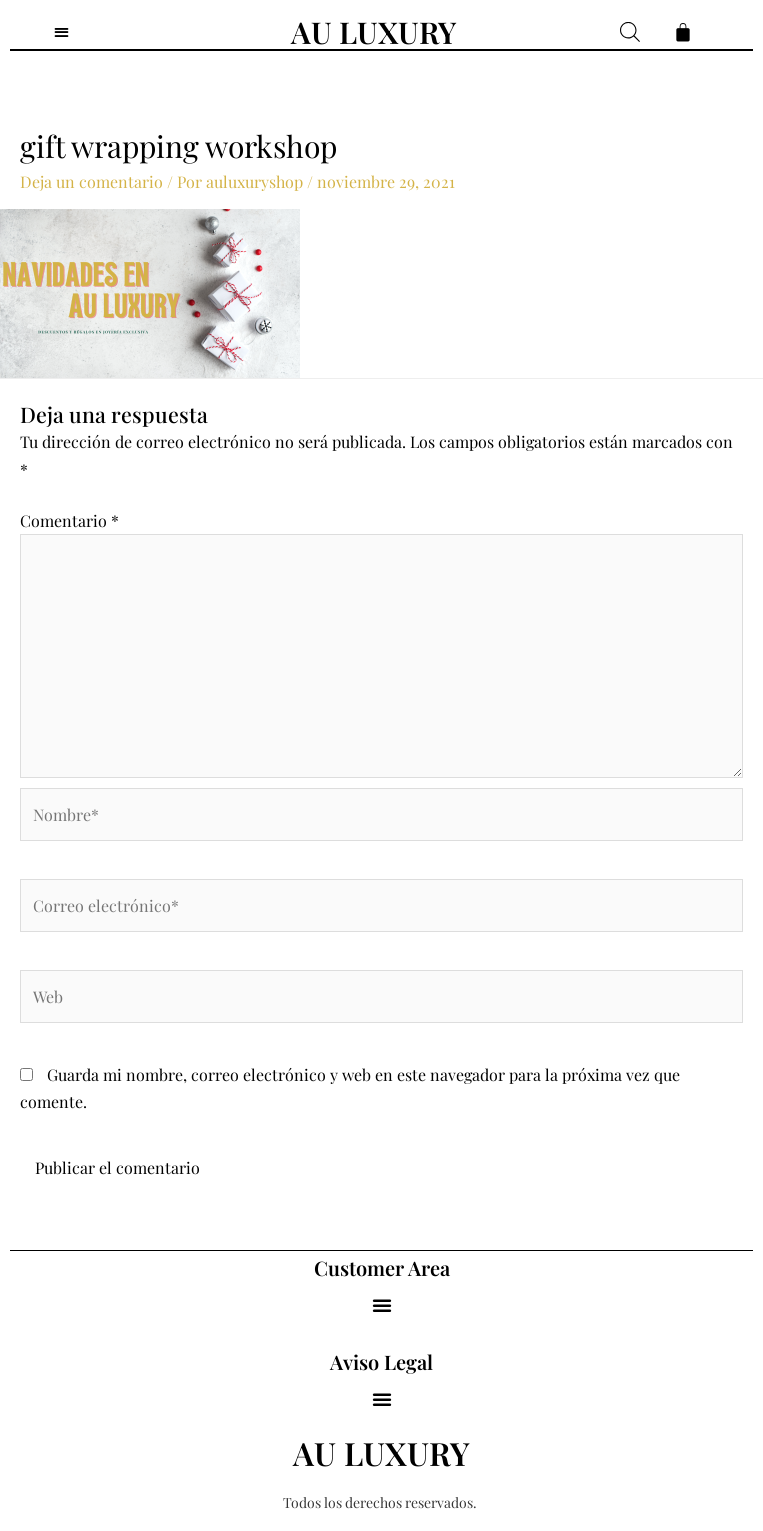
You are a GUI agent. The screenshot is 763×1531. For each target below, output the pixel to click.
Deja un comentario (91, 181)
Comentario (69, 520)
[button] (382, 1305)
